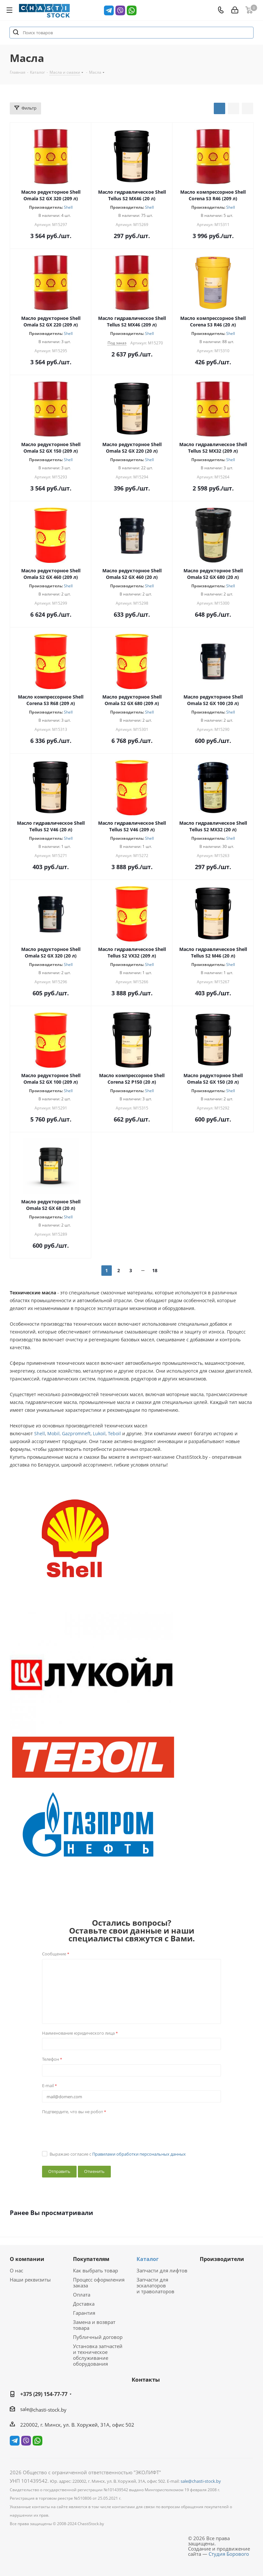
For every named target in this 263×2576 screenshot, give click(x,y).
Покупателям (91, 2259)
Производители (222, 2259)
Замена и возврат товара (94, 2325)
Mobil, (54, 1433)
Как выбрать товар (95, 2270)
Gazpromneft (76, 1433)
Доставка (84, 2303)
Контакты (146, 2379)
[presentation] (91, 2129)
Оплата (81, 2294)
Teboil (114, 1433)
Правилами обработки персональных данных (139, 2154)
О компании (27, 2259)
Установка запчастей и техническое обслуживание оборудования (98, 2355)
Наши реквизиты (30, 2279)
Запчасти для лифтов (162, 2270)
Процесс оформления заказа (98, 2282)
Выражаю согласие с (118, 2154)
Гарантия (84, 2313)
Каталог (148, 2259)
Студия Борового (229, 2554)
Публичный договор (98, 2337)
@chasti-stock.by (47, 2409)
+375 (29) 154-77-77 (43, 2394)
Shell (68, 207)
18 (154, 1270)
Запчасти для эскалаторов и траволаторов (155, 2285)
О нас (16, 2270)
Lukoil (99, 1433)
